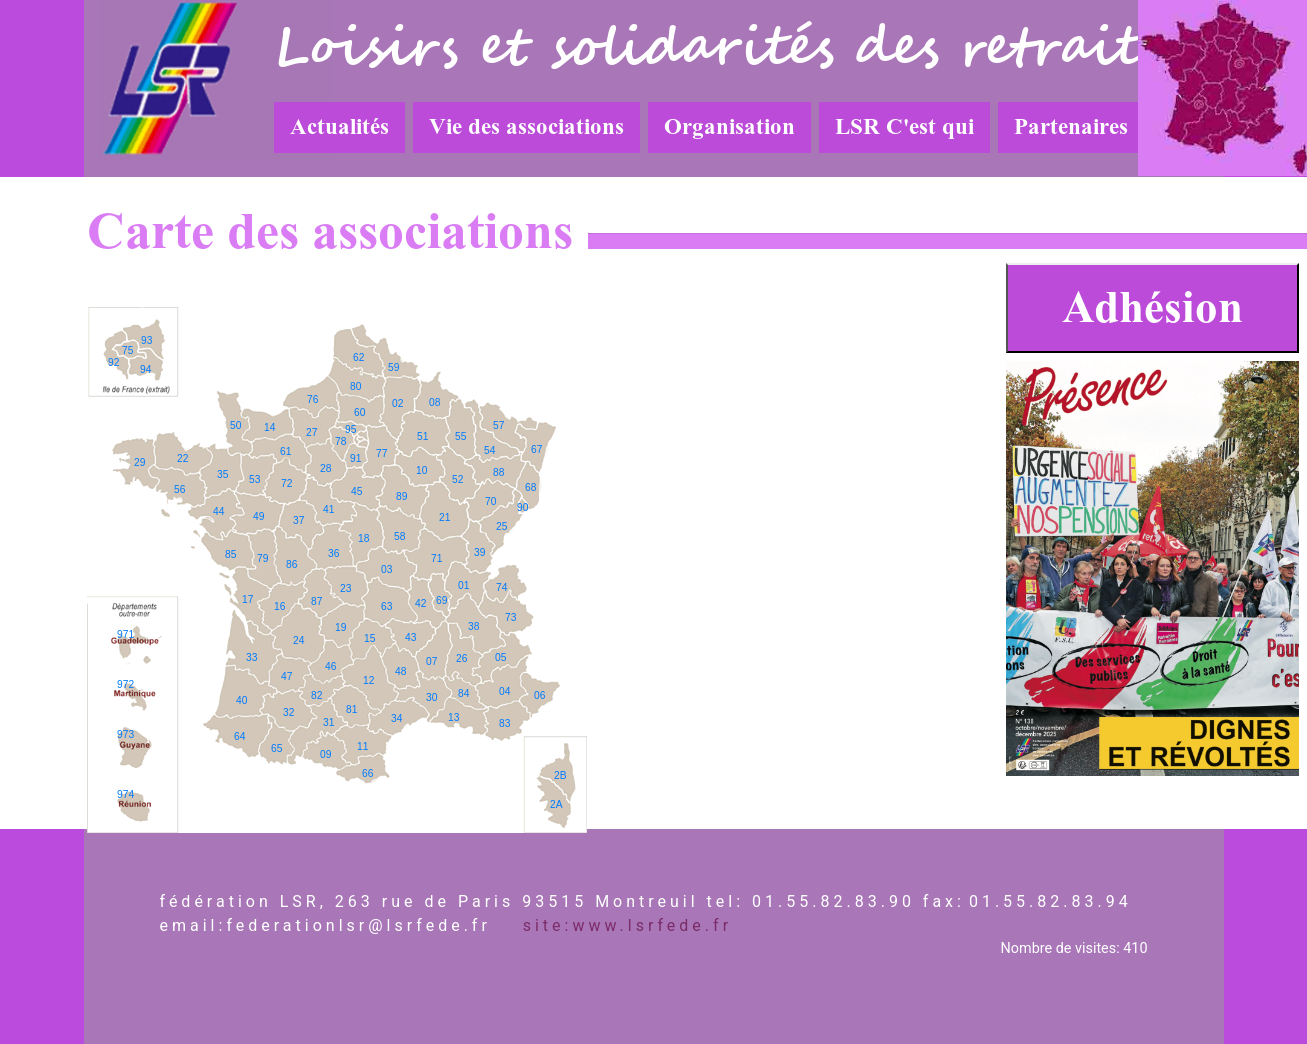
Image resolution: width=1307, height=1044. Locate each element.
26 (461, 658)
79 (262, 558)
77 (381, 453)
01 (463, 585)
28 (325, 468)
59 (393, 367)
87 (316, 601)
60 (359, 412)
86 (291, 564)
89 (401, 496)
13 (453, 717)
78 (340, 441)
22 (182, 458)
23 (345, 588)
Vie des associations (526, 127)
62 (358, 357)
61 (285, 451)
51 (422, 436)
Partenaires (1071, 127)
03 (386, 569)
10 (421, 470)
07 (431, 661)
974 (125, 794)
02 (397, 403)
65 (276, 748)
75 (127, 350)
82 (316, 695)
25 (501, 526)
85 (230, 554)
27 (311, 432)
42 (420, 603)
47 (286, 676)
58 (399, 536)
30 (431, 697)
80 (355, 386)
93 (146, 340)
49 (258, 516)
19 (340, 627)
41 (328, 509)
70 (490, 501)
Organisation (729, 127)
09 (325, 754)
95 (350, 429)
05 (500, 657)
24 (298, 640)
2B (560, 775)
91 (355, 458)
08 (434, 402)
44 (218, 511)
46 (330, 666)
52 (457, 479)
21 (444, 517)
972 (125, 684)
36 (333, 553)
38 (473, 626)
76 (312, 399)
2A (556, 804)
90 (522, 507)
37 (298, 520)
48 (400, 671)
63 (386, 606)
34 (396, 718)
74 (501, 587)
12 (368, 680)
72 (286, 483)
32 (288, 712)
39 (479, 552)
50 (235, 425)
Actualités (339, 127)
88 (498, 472)
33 (251, 657)
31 (328, 722)
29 (139, 462)
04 (504, 691)
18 (363, 538)
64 (239, 736)
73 (510, 617)
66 (367, 773)
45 (356, 491)
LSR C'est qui (904, 127)
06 (539, 695)
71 (436, 558)
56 (179, 489)
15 (369, 638)
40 (241, 700)
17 (247, 599)
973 (125, 734)
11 (362, 746)
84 (463, 693)
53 (254, 479)
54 (489, 450)
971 (125, 634)
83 (504, 723)
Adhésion (1152, 307)
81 (351, 709)
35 (222, 474)
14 (269, 427)
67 (536, 449)
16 (279, 606)
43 (410, 637)
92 (113, 362)
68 (530, 487)
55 (460, 436)
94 (145, 369)
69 (441, 600)
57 (498, 425)
